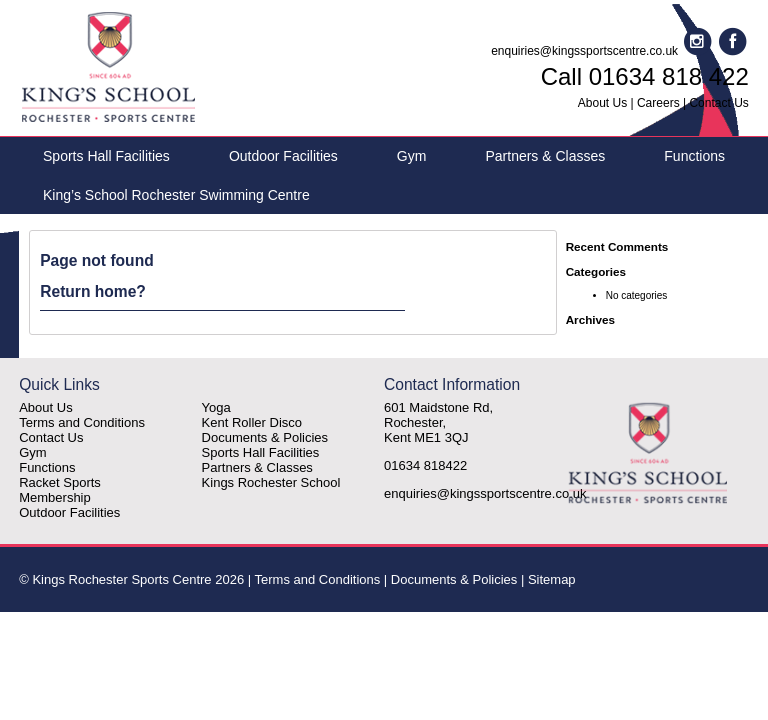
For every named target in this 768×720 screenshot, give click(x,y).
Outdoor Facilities (283, 156)
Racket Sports (60, 482)
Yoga (216, 407)
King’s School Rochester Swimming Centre (176, 195)
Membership (55, 497)
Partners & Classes (545, 156)
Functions (694, 156)
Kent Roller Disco (252, 422)
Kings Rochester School (271, 482)
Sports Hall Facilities (106, 156)
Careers (658, 103)
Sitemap (552, 579)
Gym (412, 156)
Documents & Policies (265, 437)
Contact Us (718, 103)
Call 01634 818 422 (645, 76)
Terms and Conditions (82, 422)
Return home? (93, 291)
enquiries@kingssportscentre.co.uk (584, 51)
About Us (602, 103)
